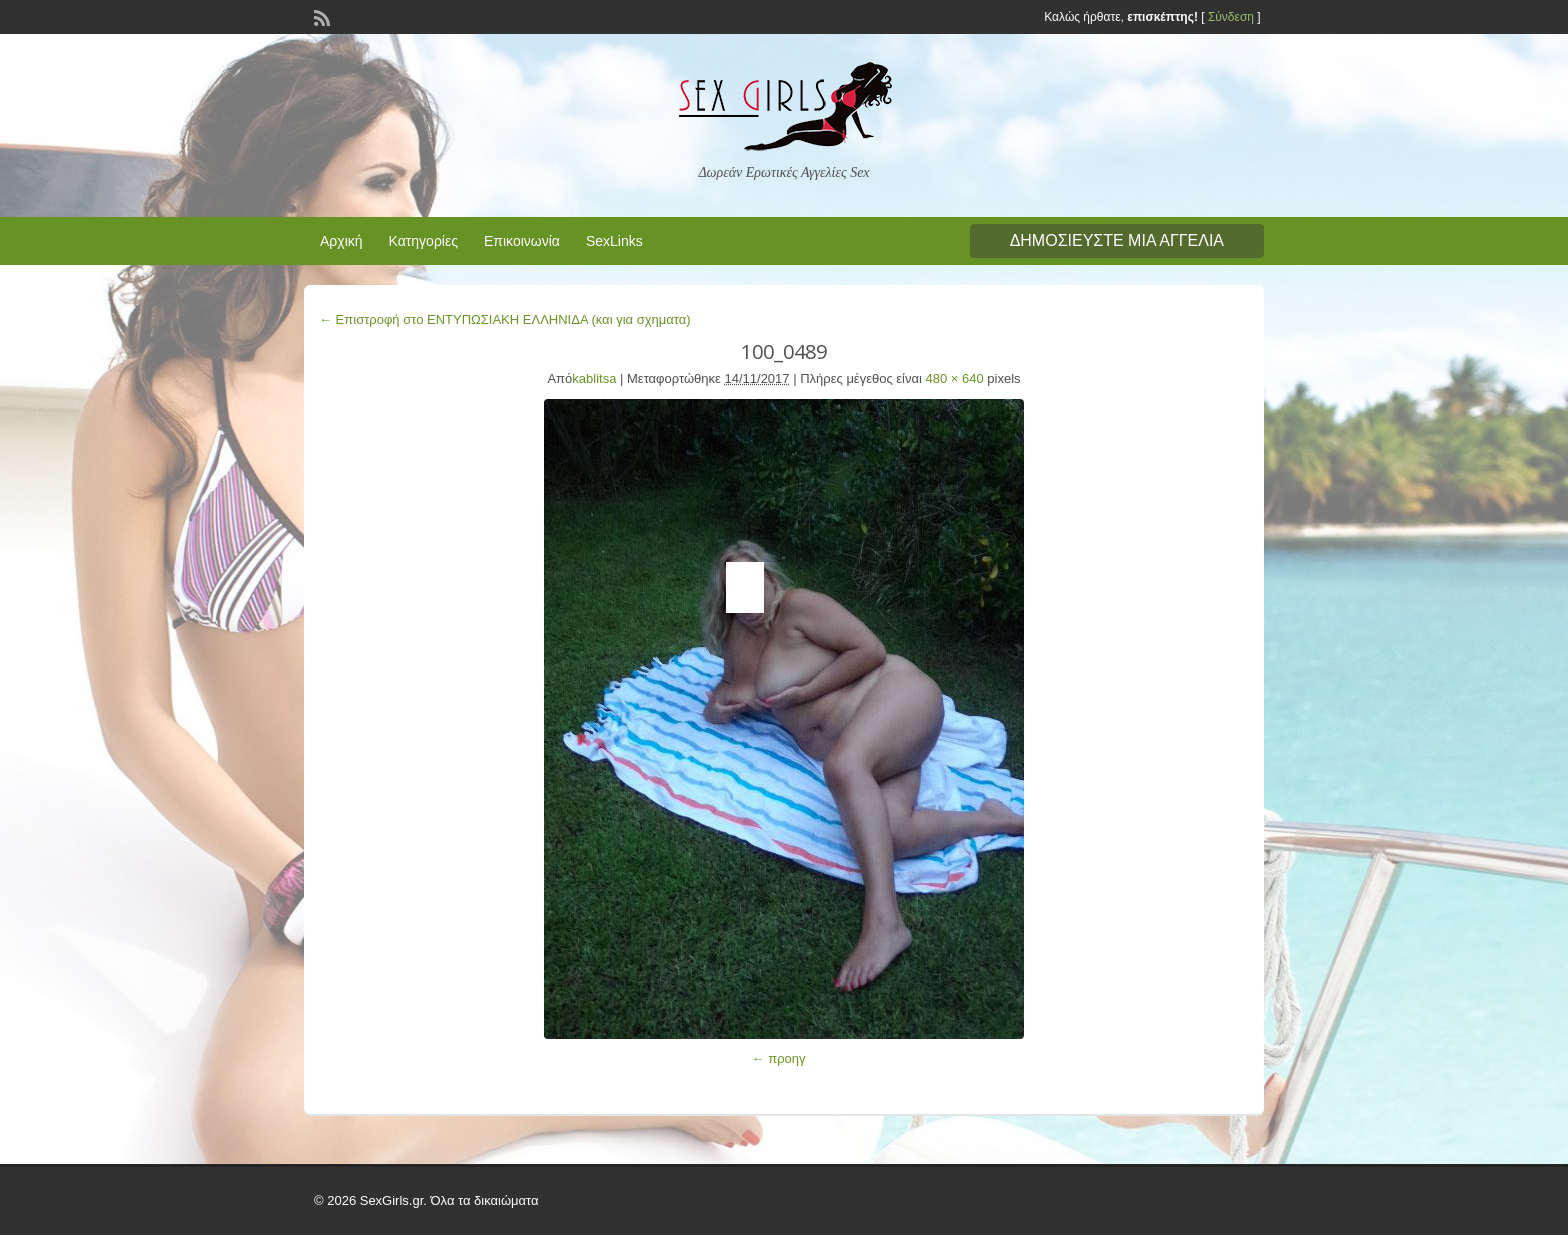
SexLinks (614, 241)
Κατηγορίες (423, 241)
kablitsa (594, 378)
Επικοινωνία (522, 241)
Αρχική (341, 241)
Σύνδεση (1231, 17)
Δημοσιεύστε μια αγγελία (1117, 240)
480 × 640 (955, 378)
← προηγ (779, 1058)
